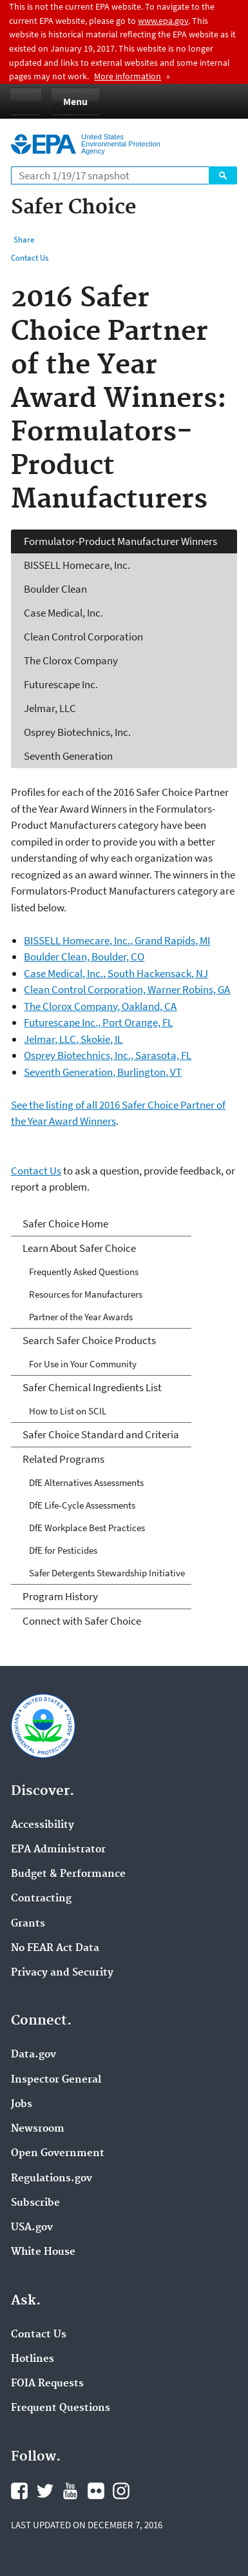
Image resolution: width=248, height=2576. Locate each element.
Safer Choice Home (65, 1223)
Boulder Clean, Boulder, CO (84, 956)
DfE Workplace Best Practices (87, 1527)
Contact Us (29, 257)
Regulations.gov (51, 2179)
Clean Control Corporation (83, 636)
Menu (75, 101)
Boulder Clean (55, 589)
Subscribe (35, 2203)
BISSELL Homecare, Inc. (77, 565)
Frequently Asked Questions (83, 1271)
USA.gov (32, 2228)
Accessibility (42, 1825)
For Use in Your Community (83, 1364)
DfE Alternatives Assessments (86, 1482)
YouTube (70, 2490)
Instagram (121, 2490)
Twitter (45, 2490)
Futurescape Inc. (61, 684)
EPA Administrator (58, 1850)
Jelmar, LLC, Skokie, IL (73, 1039)
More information (127, 76)
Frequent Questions (60, 2408)
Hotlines (32, 2359)
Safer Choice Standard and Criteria (101, 1434)
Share (24, 239)
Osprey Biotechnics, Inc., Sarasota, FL (107, 1055)
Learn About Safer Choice (79, 1248)
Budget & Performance (68, 1874)
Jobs (21, 2104)
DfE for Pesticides (63, 1550)
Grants (28, 1924)
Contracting (41, 1899)
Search (223, 175)
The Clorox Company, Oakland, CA (100, 1006)
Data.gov (33, 2055)
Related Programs (63, 1459)
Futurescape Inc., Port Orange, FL (98, 1022)
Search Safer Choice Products (89, 1340)
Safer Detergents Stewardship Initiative (107, 1573)
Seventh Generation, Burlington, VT (103, 1072)
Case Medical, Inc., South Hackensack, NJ (116, 973)
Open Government (57, 2153)
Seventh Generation (68, 756)
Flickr (96, 2490)
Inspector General (56, 2080)
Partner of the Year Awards (81, 1317)
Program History (60, 1596)
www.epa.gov (163, 20)
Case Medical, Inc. (63, 613)
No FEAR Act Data (55, 1948)
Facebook (19, 2490)
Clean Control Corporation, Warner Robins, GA (127, 989)
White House (43, 2252)
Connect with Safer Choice (82, 1621)
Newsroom (37, 2129)
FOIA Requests (47, 2384)
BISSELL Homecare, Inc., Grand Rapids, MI (117, 940)
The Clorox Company (71, 660)
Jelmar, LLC (50, 708)
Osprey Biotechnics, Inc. (77, 732)
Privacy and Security (62, 1973)
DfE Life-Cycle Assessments (82, 1505)
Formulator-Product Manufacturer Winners (120, 541)
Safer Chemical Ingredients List (92, 1387)
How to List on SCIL (67, 1411)
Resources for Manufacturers (85, 1294)
